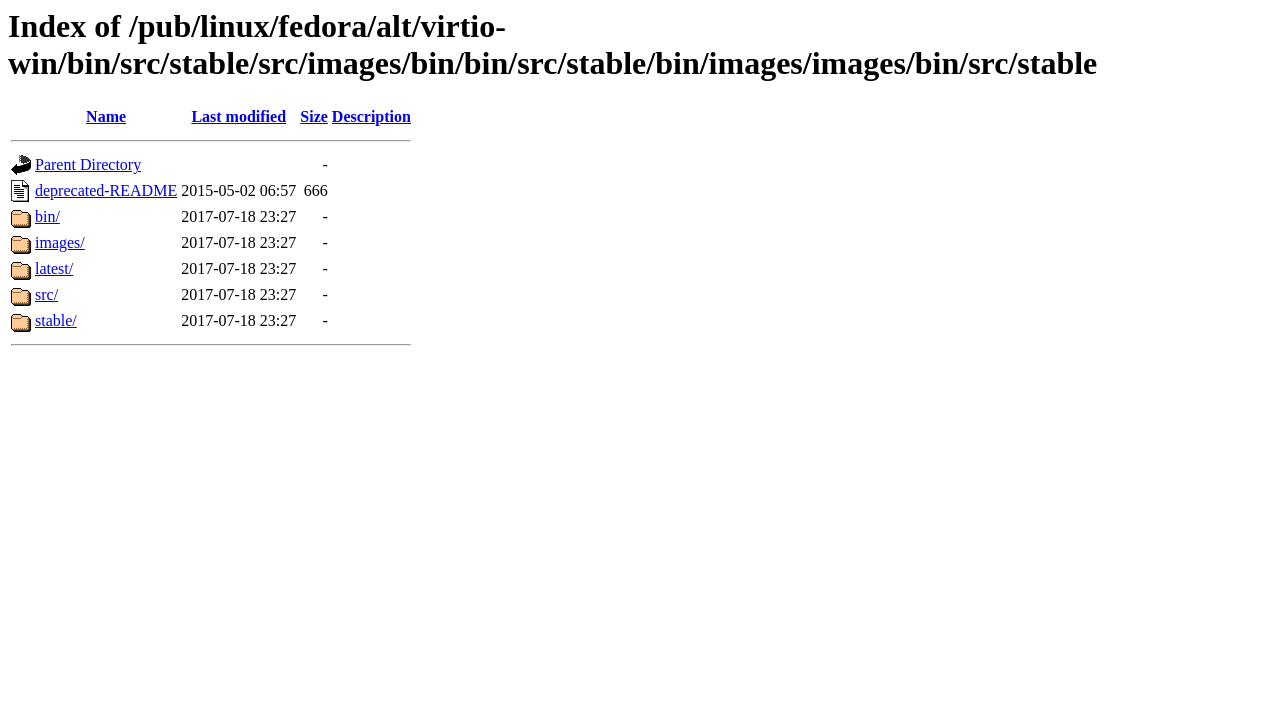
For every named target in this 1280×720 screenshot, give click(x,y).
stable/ (56, 320)
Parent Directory (88, 164)
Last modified (238, 116)
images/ (60, 242)
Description (371, 116)
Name (106, 116)
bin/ (47, 216)
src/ (46, 294)
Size (314, 116)
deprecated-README (106, 190)
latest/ (54, 268)
